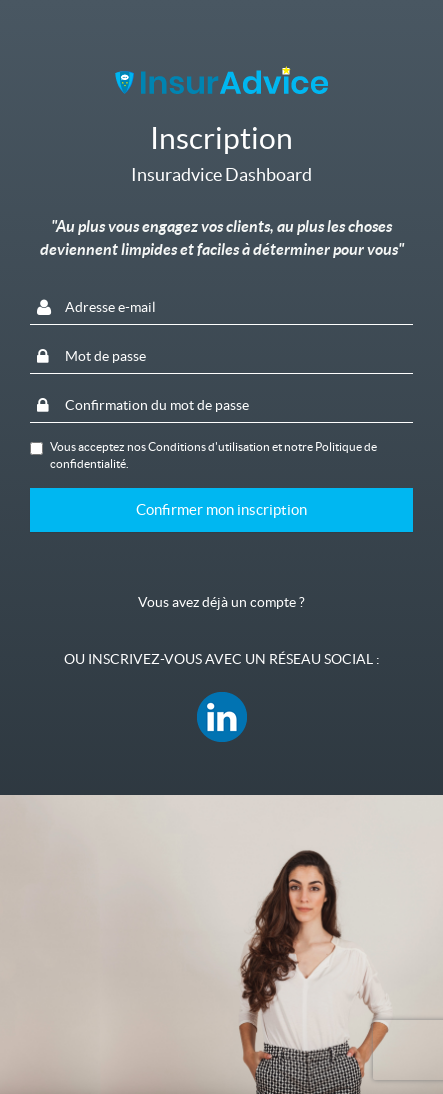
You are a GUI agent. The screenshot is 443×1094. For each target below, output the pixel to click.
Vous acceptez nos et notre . (203, 455)
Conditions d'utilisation (209, 446)
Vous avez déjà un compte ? (221, 602)
